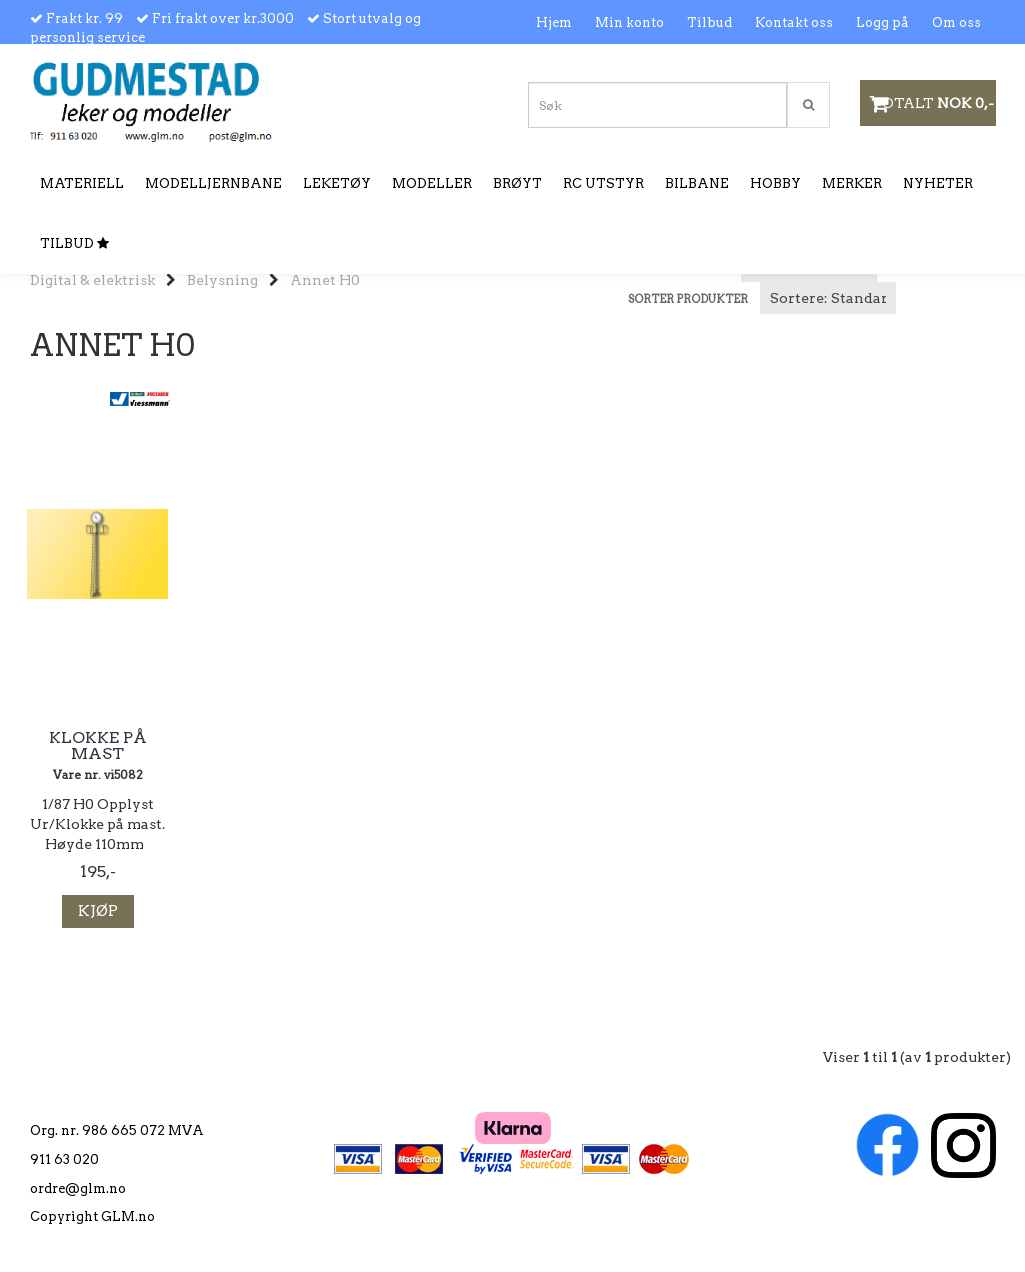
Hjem (554, 22)
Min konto (629, 22)
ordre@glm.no (78, 1188)
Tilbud (709, 22)
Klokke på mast (98, 746)
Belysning (222, 280)
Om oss (956, 22)
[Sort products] (828, 298)
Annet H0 (325, 280)
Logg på (882, 22)
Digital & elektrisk (92, 280)
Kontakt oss (794, 22)
